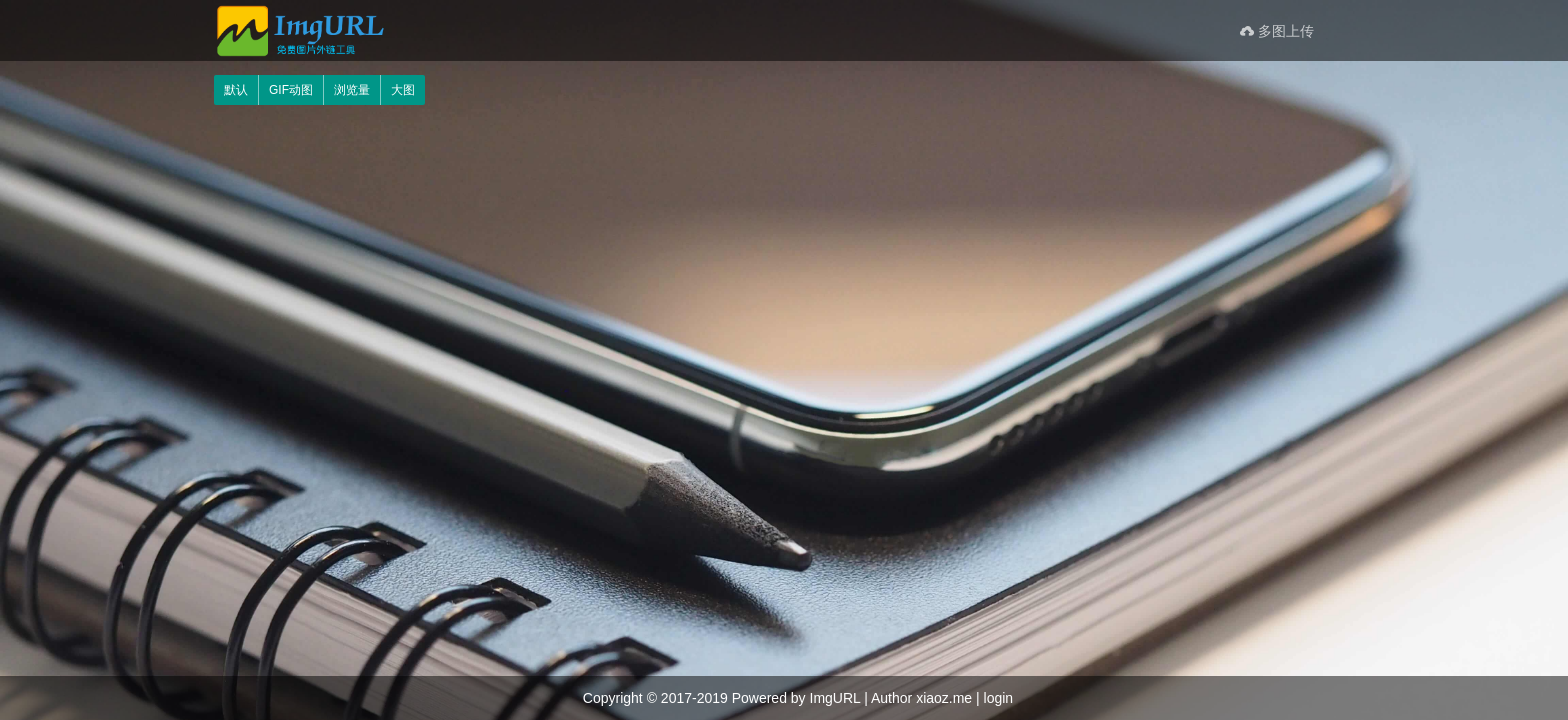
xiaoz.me (944, 698)
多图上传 (1277, 31)
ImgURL (835, 698)
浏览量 (352, 90)
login (999, 698)
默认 (236, 90)
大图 (403, 90)
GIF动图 (291, 90)
